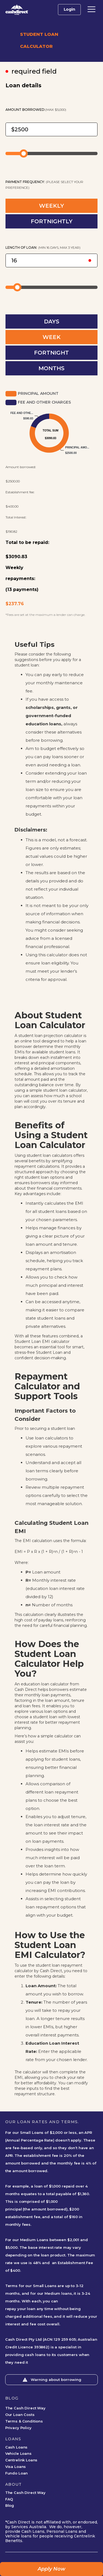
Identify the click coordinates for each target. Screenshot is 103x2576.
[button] (91, 9)
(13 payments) (21, 589)
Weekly (14, 567)
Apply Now (51, 2569)
